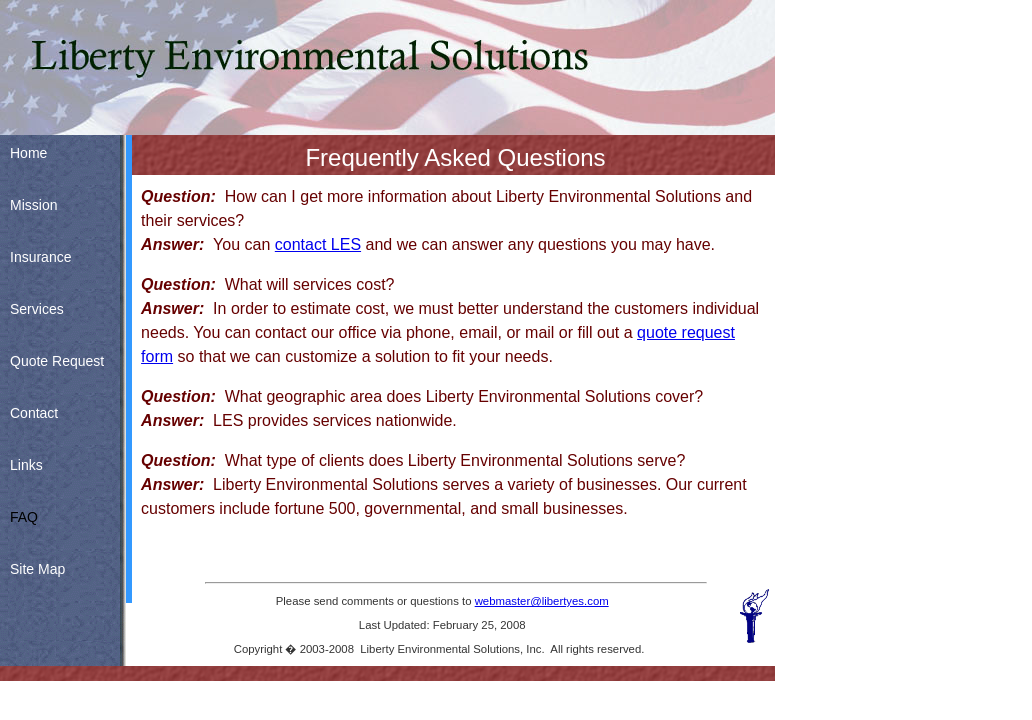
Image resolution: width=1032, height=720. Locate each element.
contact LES (318, 244)
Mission (33, 205)
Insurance (40, 257)
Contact (34, 413)
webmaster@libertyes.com (542, 601)
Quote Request (57, 361)
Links (26, 465)
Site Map (37, 569)
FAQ (24, 517)
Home (28, 153)
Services (37, 309)
